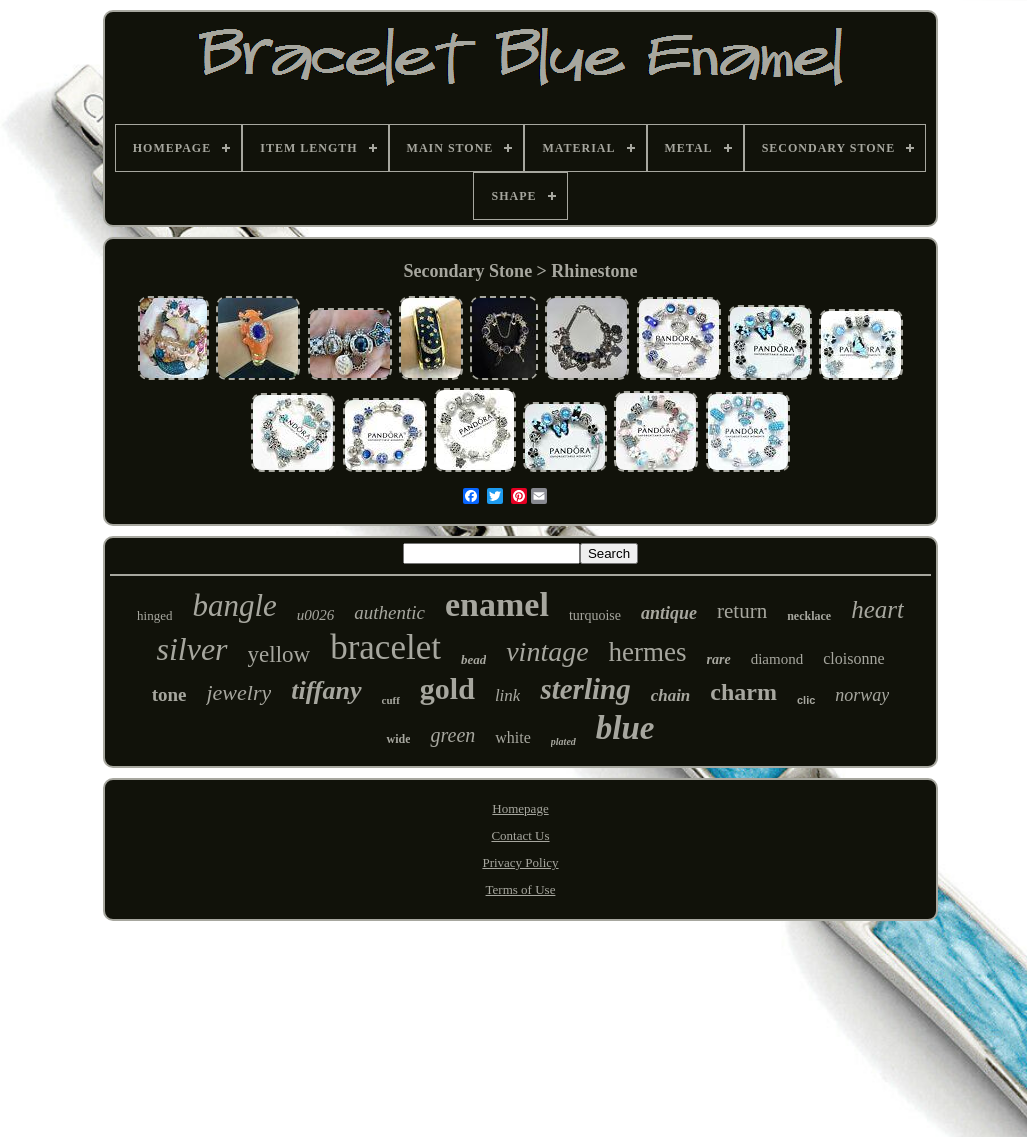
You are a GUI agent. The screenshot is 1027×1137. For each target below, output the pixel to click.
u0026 (316, 615)
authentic (389, 612)
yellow (279, 654)
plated (563, 741)
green (452, 735)
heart (877, 609)
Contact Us (520, 835)
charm (743, 692)
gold (447, 688)
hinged (154, 615)
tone (169, 694)
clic (806, 700)
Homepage (520, 808)
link (508, 695)
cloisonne (853, 658)
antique (669, 613)
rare (719, 659)
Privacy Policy (520, 862)
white (513, 737)
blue (625, 728)
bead (473, 659)
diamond (777, 659)
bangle (234, 605)
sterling (585, 689)
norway (862, 695)
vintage (547, 651)
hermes (648, 652)
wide (398, 739)
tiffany (326, 690)
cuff (391, 700)
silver (191, 649)
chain (671, 695)
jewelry (238, 692)
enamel (497, 604)
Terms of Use (521, 889)
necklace (809, 616)
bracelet (385, 647)
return (742, 611)
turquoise (595, 615)
